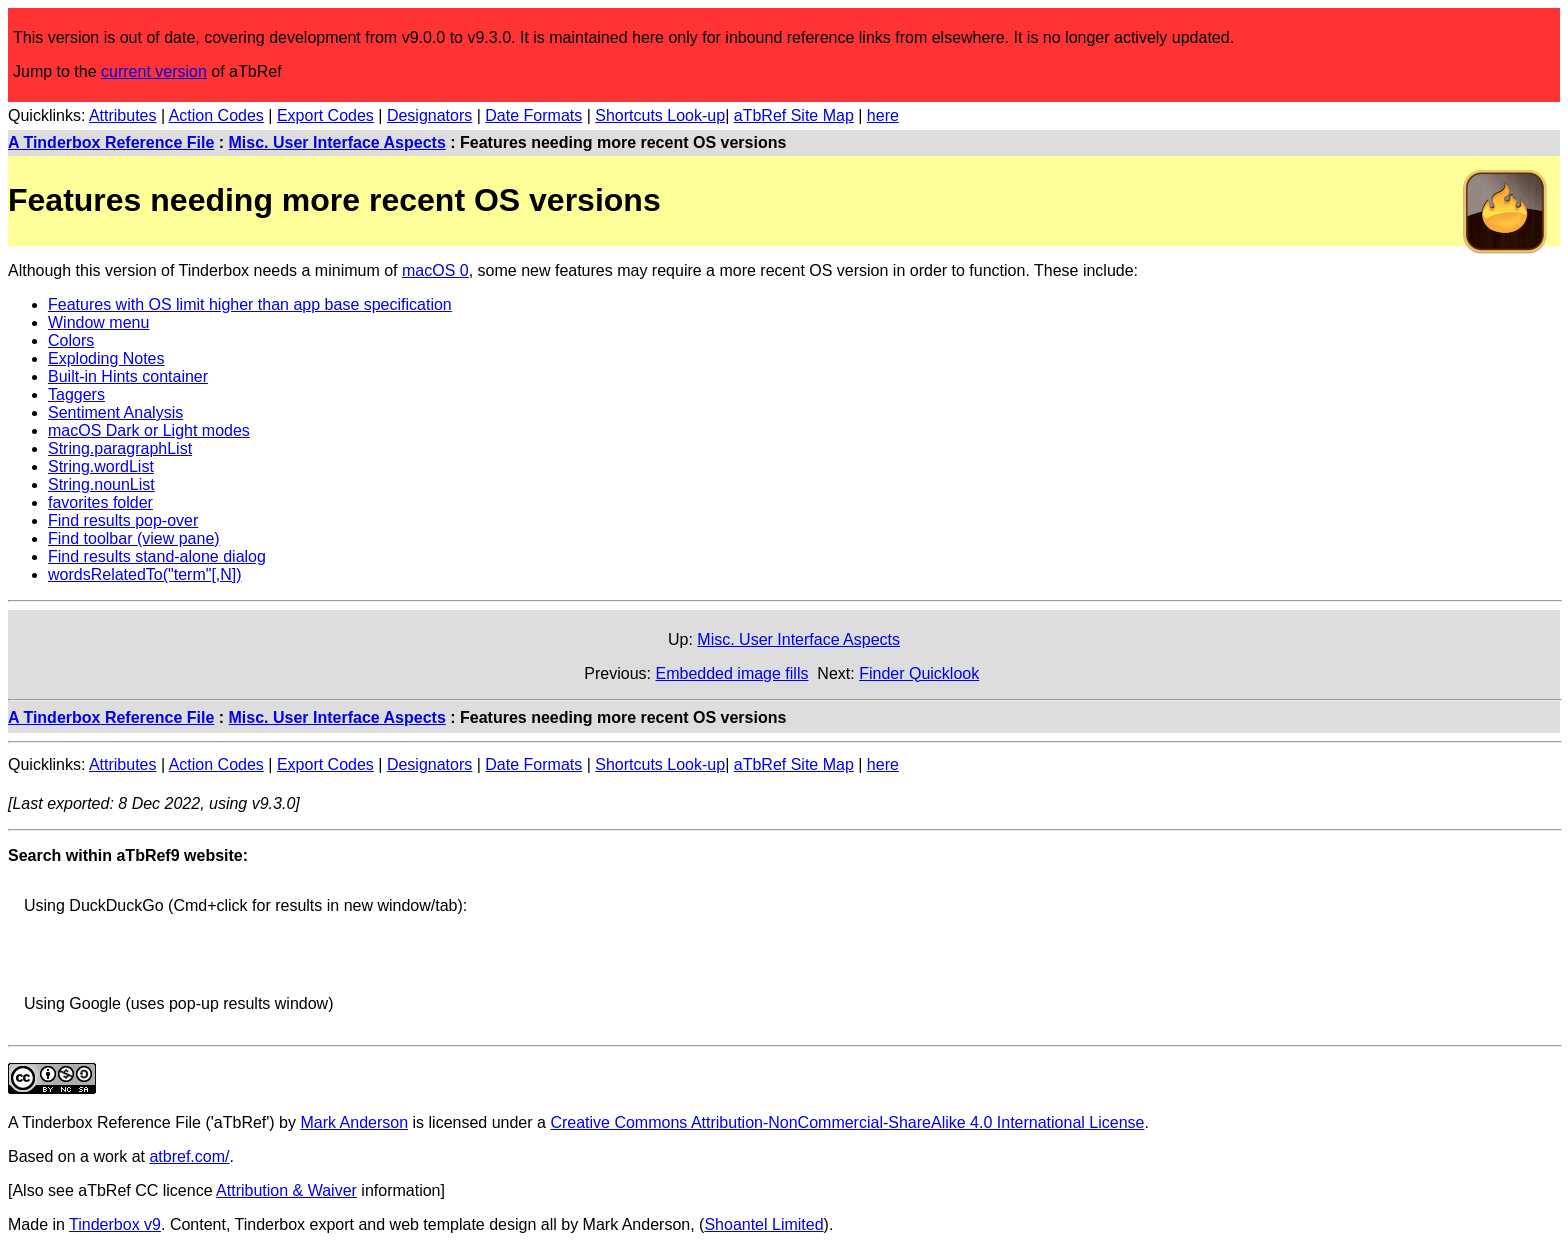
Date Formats (533, 115)
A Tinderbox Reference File (111, 142)
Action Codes (216, 115)
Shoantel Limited (763, 1224)
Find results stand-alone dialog (157, 556)
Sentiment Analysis (115, 412)
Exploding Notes (106, 358)
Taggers (76, 394)
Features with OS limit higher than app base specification (250, 304)
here (883, 115)
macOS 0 (435, 270)
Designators (429, 115)
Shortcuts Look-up (660, 115)
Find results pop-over (123, 520)
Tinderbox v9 (115, 1224)
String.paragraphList (120, 448)
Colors (71, 340)
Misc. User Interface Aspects (337, 142)
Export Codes (325, 115)
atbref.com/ (189, 1156)
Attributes (123, 115)
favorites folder (100, 502)
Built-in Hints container (128, 376)
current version (154, 71)
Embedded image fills (731, 673)
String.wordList (101, 466)
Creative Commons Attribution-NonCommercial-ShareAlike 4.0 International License (847, 1122)
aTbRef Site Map (794, 115)
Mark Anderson (354, 1122)
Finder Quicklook (919, 673)
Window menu (98, 322)
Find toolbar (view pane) (134, 538)
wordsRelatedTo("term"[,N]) (145, 574)
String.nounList (101, 484)
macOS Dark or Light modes (149, 430)
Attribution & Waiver (286, 1190)
